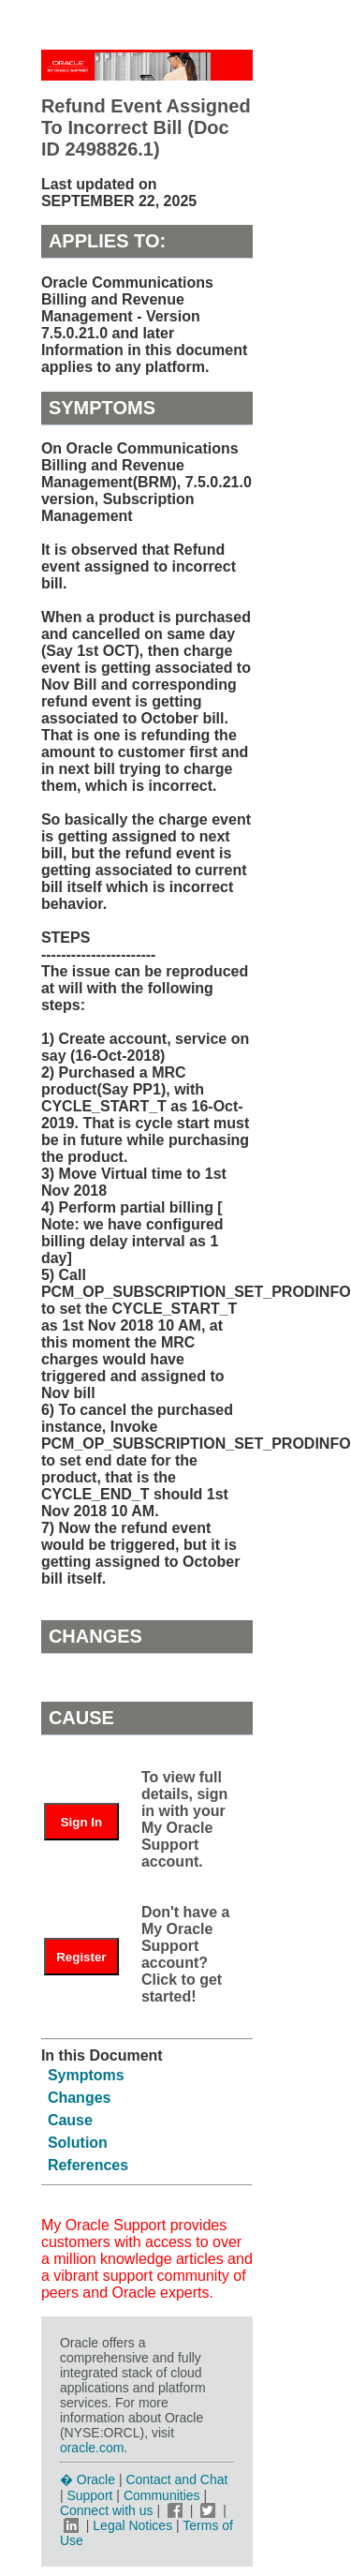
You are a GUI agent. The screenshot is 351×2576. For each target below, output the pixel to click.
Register (81, 1957)
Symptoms (86, 2075)
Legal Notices (132, 2525)
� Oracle (87, 2479)
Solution (78, 2143)
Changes (79, 2098)
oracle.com (92, 2447)
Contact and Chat (176, 2479)
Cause (70, 2120)
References (88, 2165)
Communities (162, 2495)
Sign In (81, 1822)
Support (89, 2495)
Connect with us (108, 2510)
